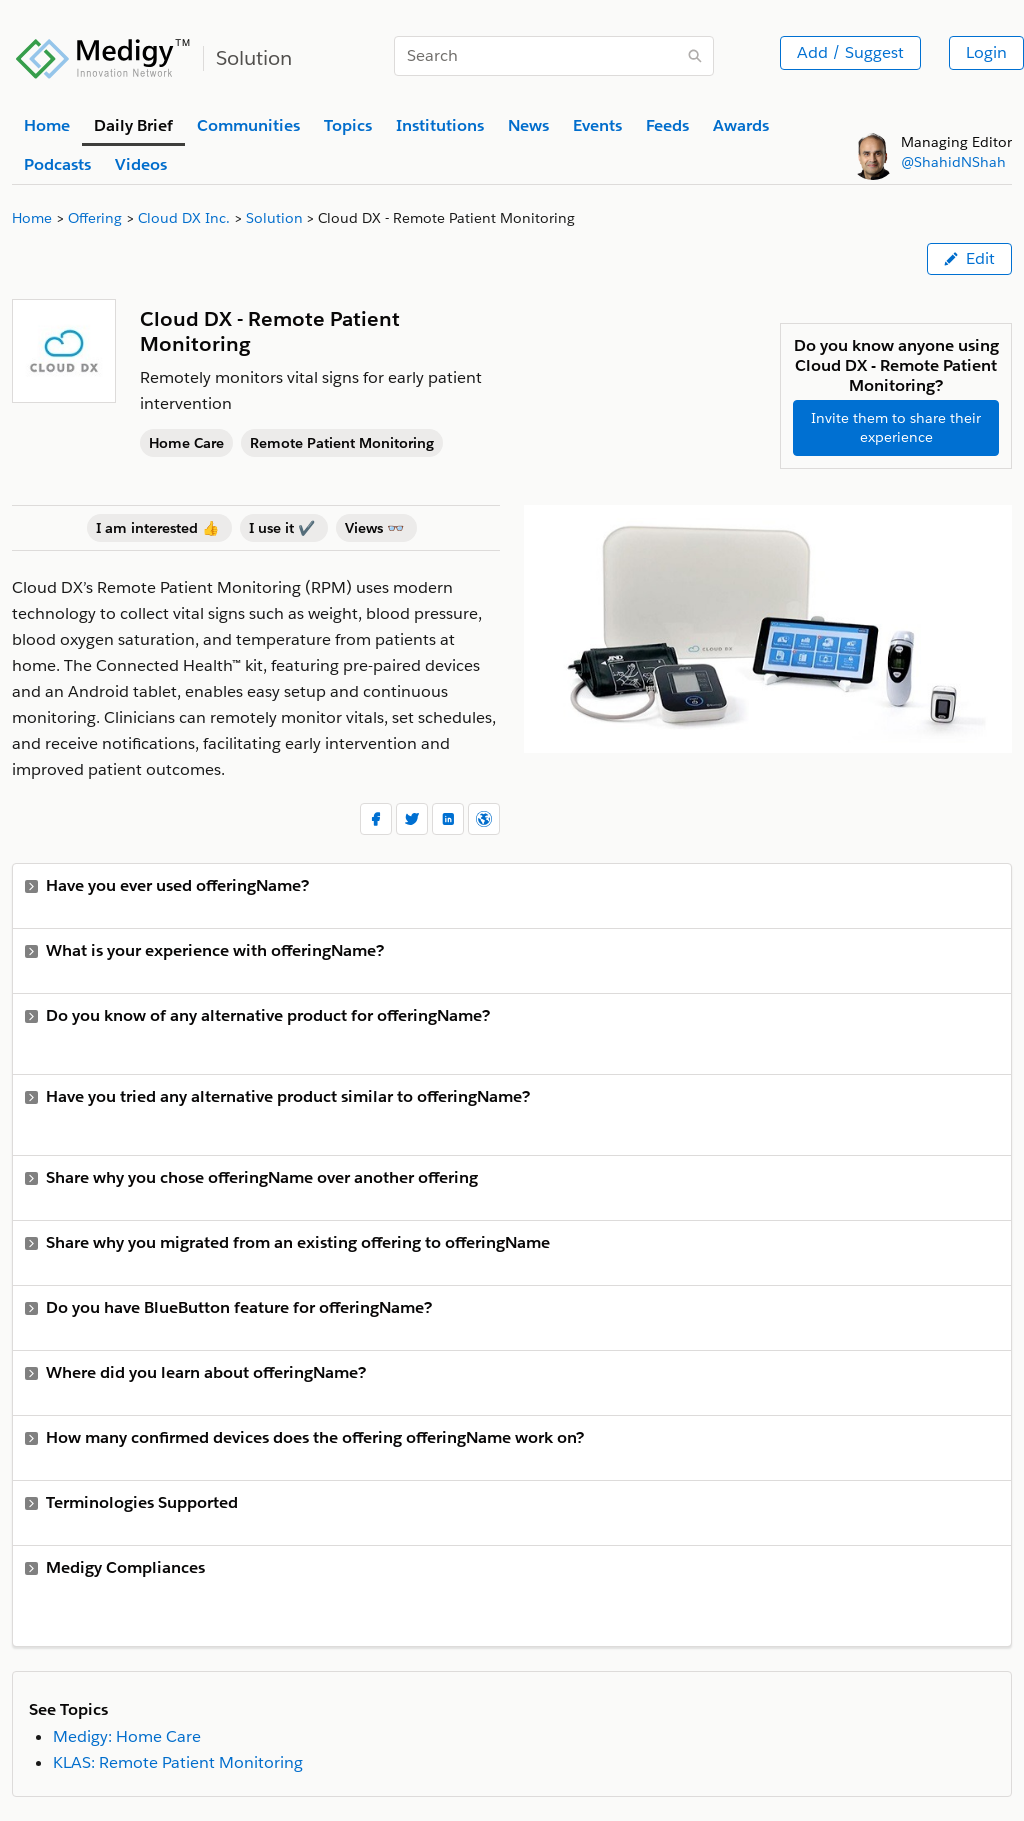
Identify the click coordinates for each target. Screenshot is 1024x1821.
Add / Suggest (850, 52)
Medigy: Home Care (127, 1736)
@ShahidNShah (953, 162)
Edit (969, 258)
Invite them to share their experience (896, 427)
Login (986, 52)
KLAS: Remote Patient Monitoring (178, 1762)
